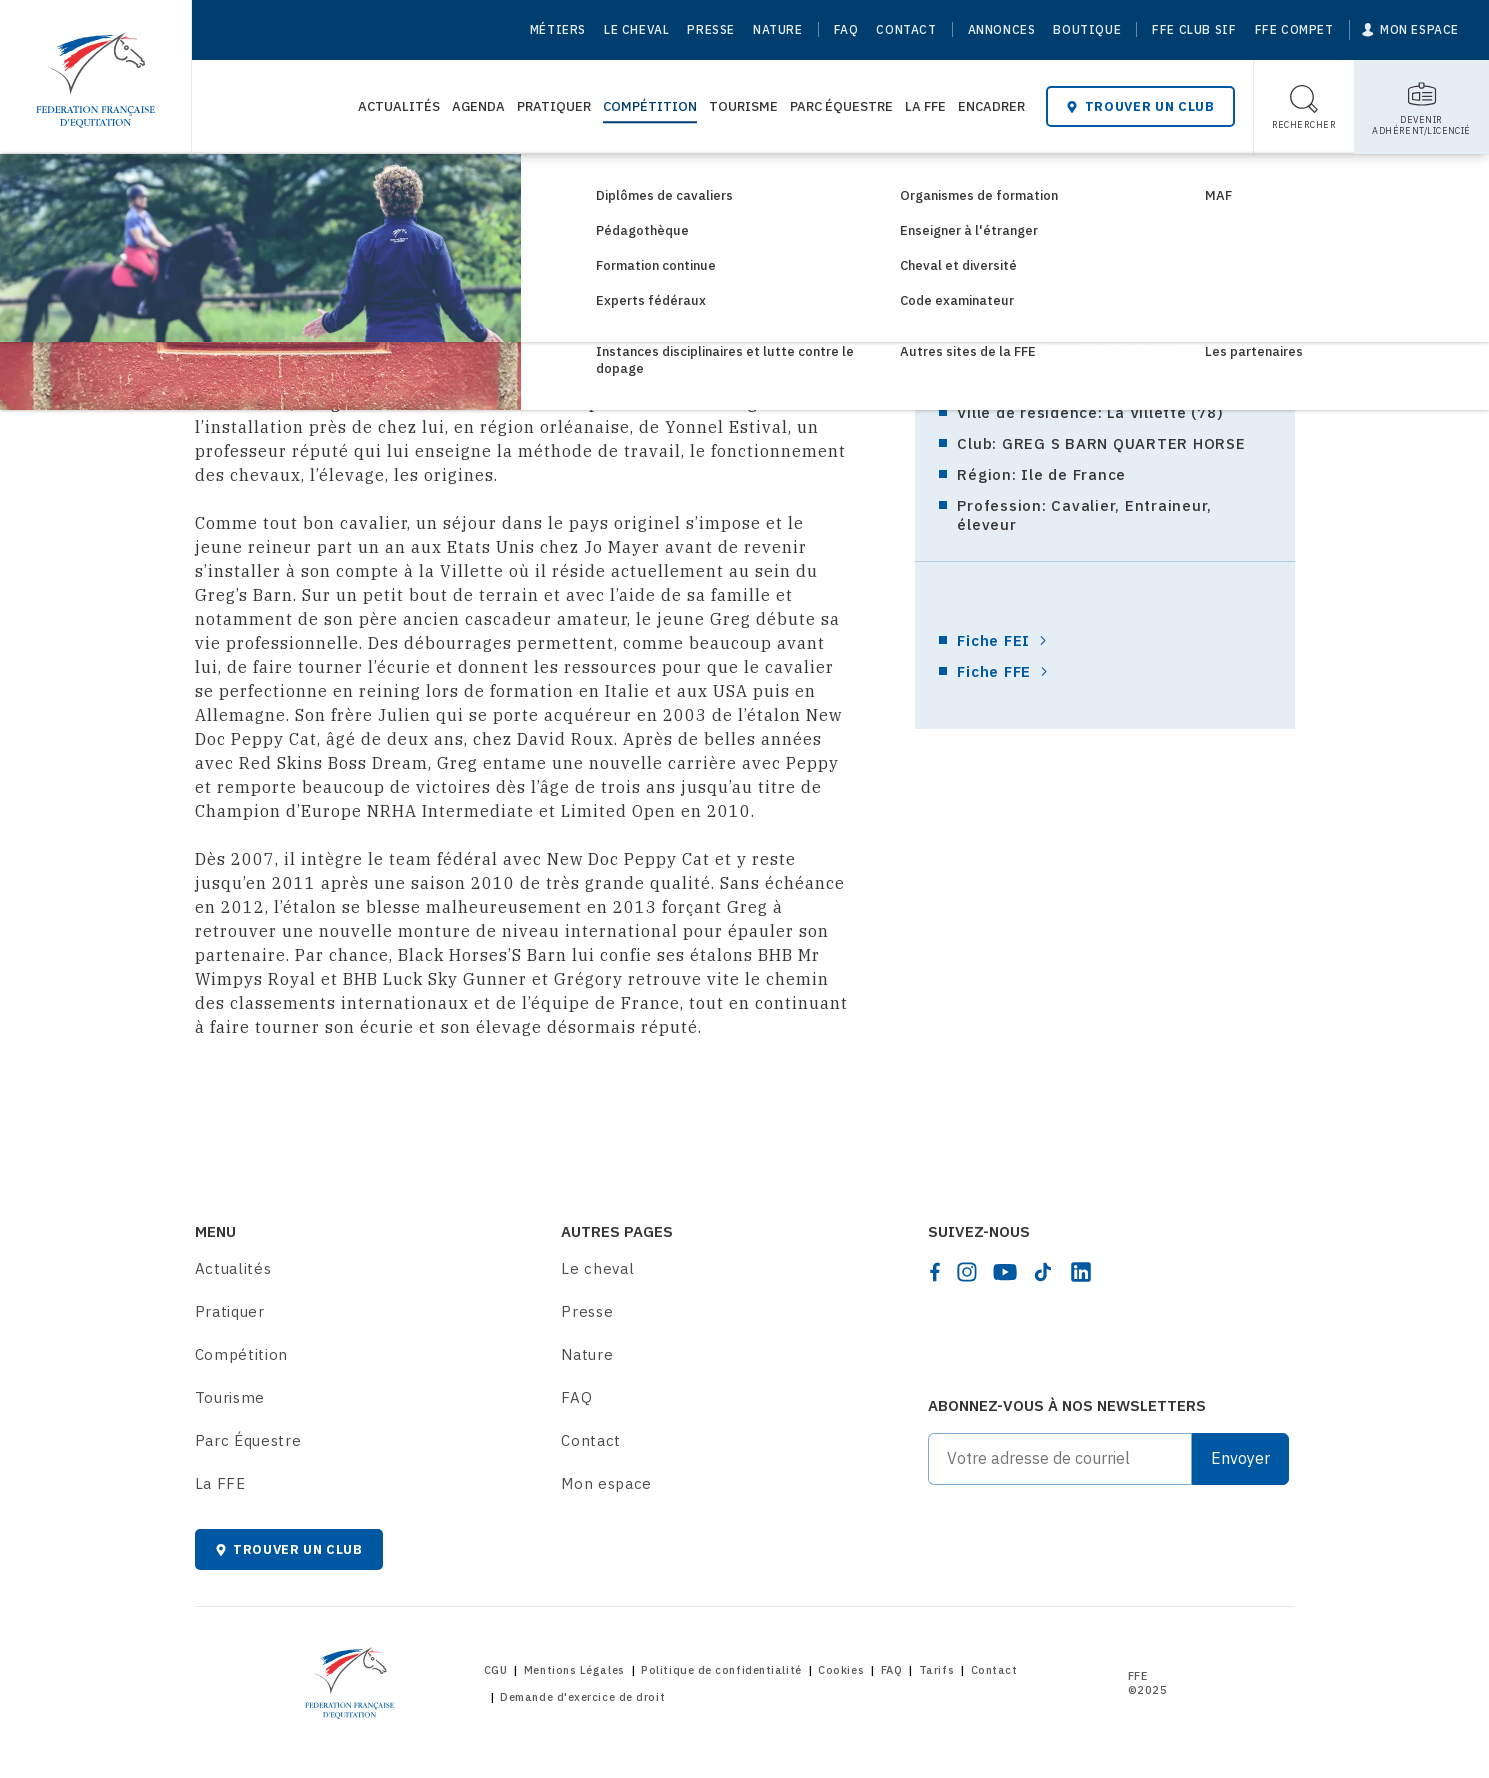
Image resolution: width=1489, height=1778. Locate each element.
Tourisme (743, 106)
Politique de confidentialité (721, 1670)
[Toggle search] (1304, 107)
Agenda (478, 106)
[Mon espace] (1410, 30)
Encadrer (991, 106)
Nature (778, 29)
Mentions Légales (574, 1670)
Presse (711, 29)
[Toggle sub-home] (1421, 107)
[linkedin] (1081, 1272)
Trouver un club (1140, 106)
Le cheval (636, 29)
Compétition (650, 106)
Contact (906, 29)
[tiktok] (1043, 1272)
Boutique (1087, 29)
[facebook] (935, 1272)
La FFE (925, 106)
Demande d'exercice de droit (582, 1697)
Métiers (558, 29)
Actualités (399, 106)
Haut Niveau (386, 187)
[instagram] (967, 1272)
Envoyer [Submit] (1240, 1458)
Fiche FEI (993, 640)
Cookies (841, 1670)
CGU (496, 1670)
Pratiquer (554, 106)
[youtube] (1005, 1272)
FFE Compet (1294, 29)
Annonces (1002, 29)
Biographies (497, 187)
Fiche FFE (994, 671)
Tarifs (936, 1670)
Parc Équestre (841, 106)
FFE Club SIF (1194, 29)
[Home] (95, 70)
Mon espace (606, 1483)
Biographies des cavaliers (660, 187)
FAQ (846, 29)
